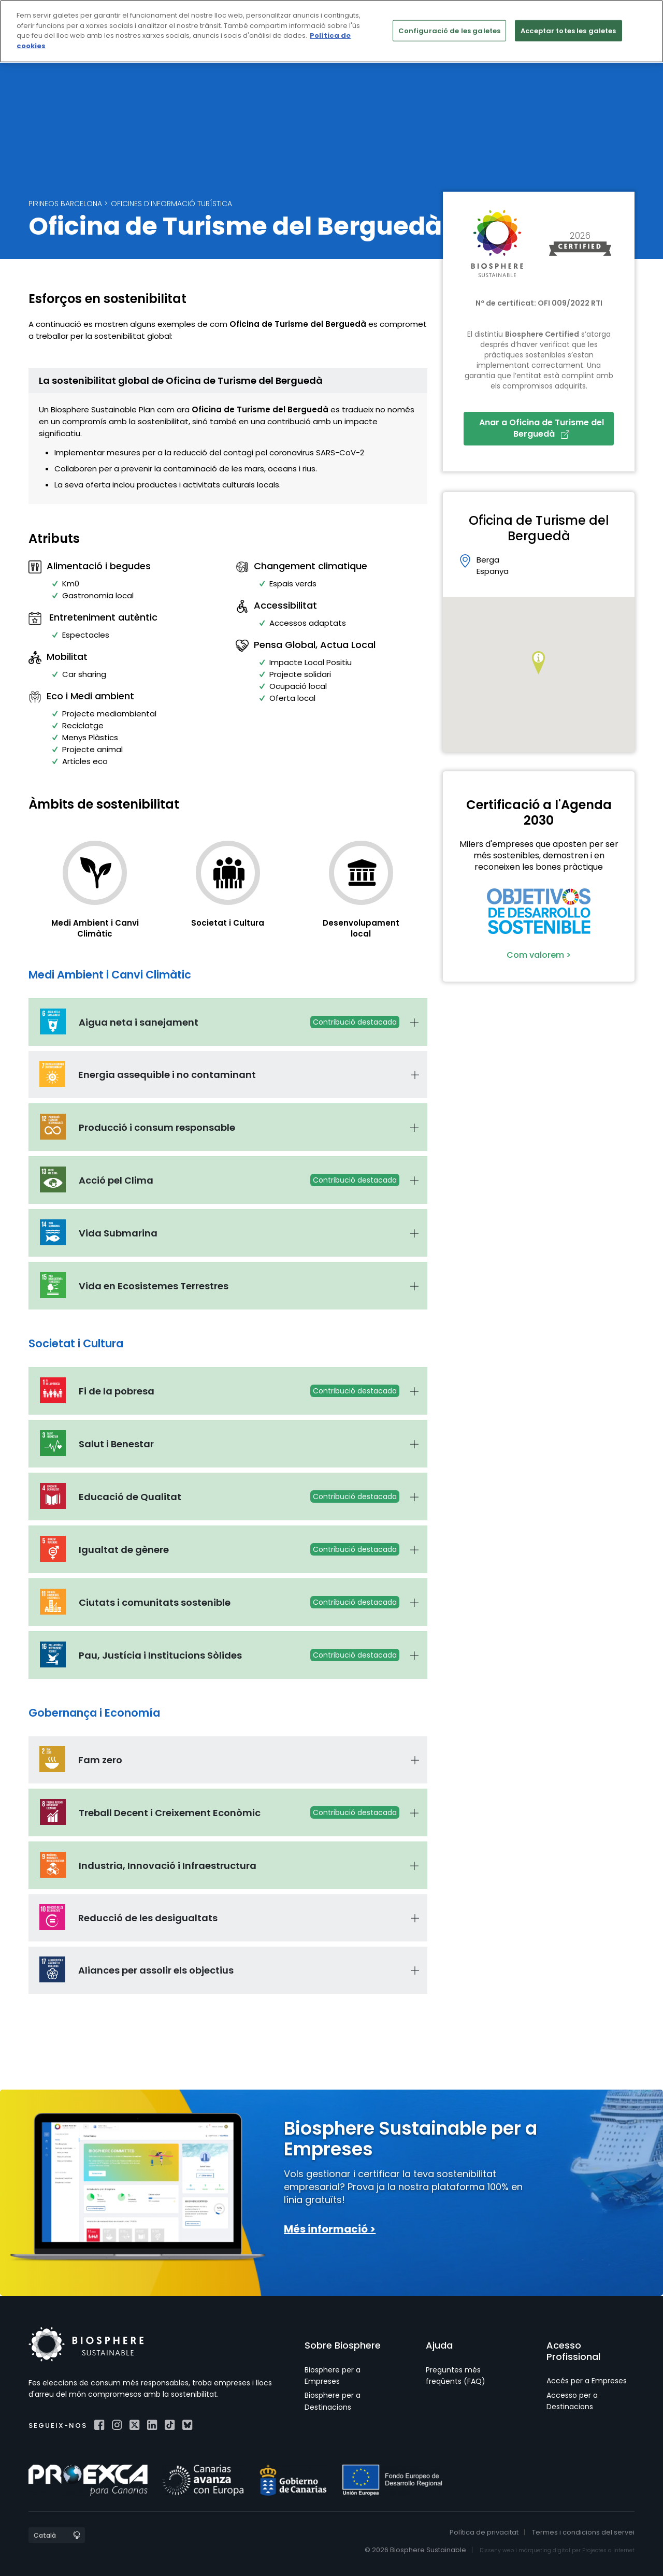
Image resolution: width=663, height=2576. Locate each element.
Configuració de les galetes (449, 30)
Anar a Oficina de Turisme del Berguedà (541, 428)
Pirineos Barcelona (65, 203)
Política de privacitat (484, 2532)
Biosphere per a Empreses (333, 2375)
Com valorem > (539, 955)
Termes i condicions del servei (583, 2532)
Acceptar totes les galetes (568, 30)
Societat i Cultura (227, 922)
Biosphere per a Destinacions (333, 2401)
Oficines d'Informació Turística (171, 203)
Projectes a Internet (608, 2550)
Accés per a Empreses (586, 2381)
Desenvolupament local (361, 928)
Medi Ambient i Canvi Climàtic (95, 928)
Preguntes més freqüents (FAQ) (455, 2375)
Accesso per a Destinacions (572, 2401)
